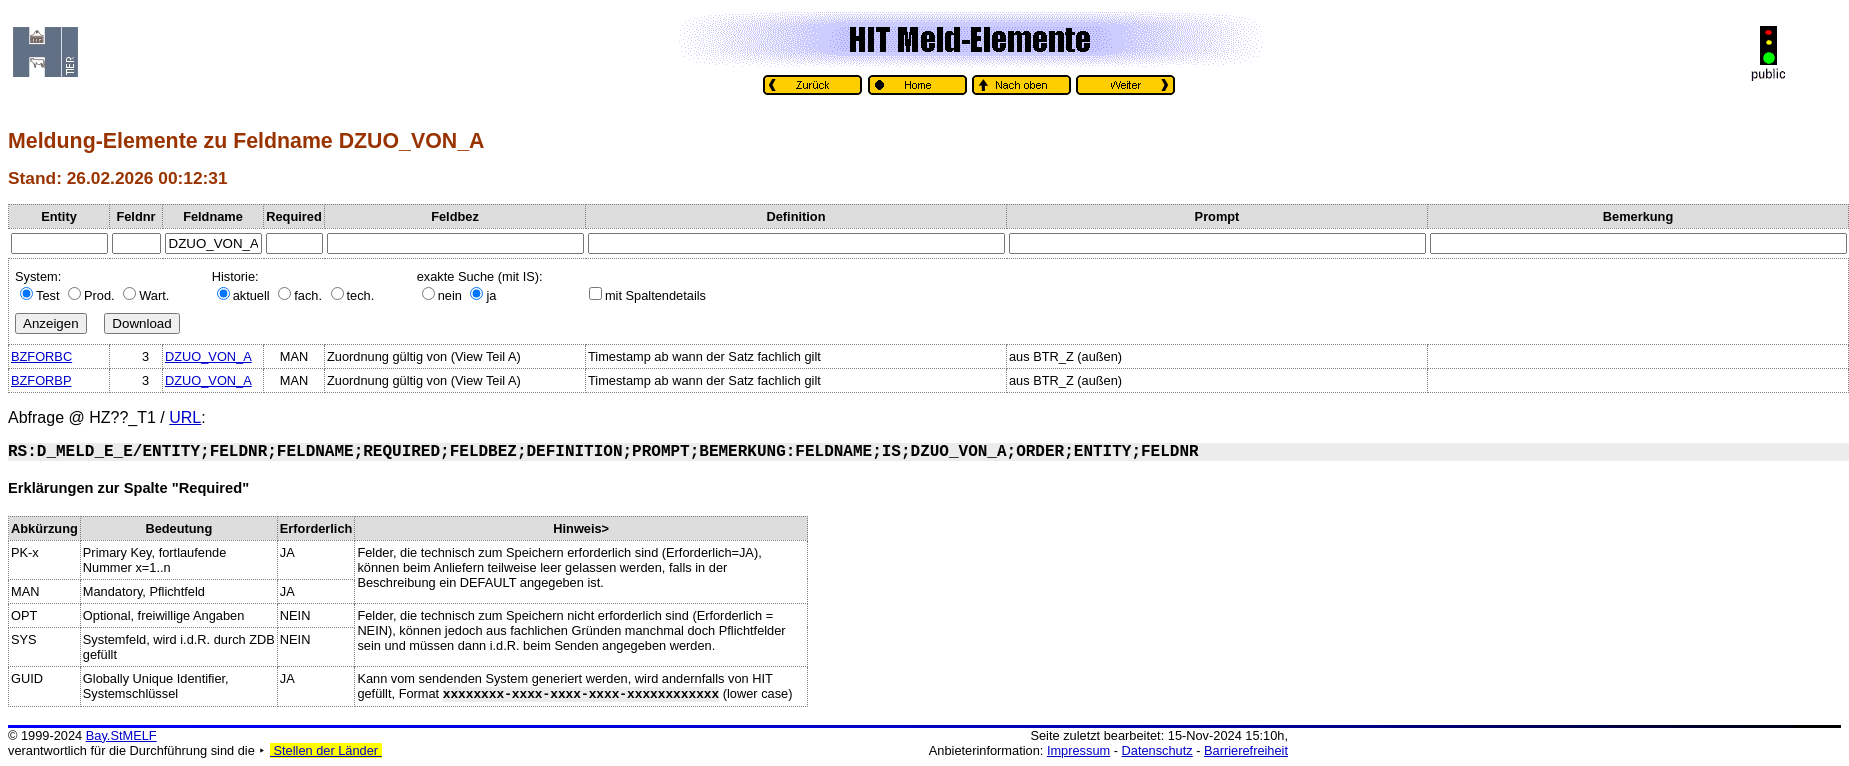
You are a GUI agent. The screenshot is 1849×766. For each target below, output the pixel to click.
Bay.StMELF (121, 735)
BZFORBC (41, 356)
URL (185, 417)
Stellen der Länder (326, 750)
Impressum (1078, 750)
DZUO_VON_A (208, 356)
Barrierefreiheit (1246, 750)
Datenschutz (1157, 750)
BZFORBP (41, 380)
